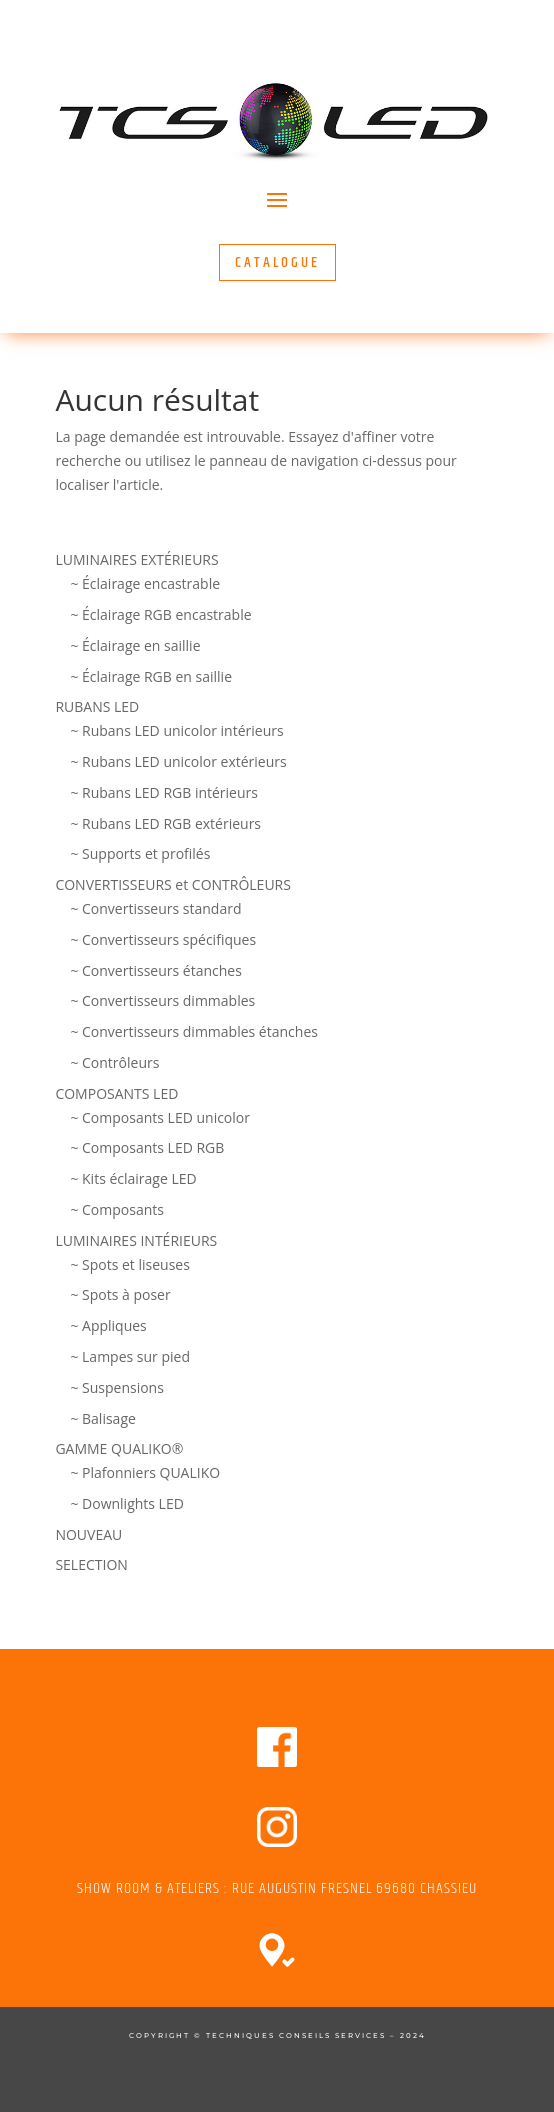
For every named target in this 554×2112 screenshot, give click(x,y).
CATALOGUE (277, 262)
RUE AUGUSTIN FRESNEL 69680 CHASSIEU (354, 1888)
